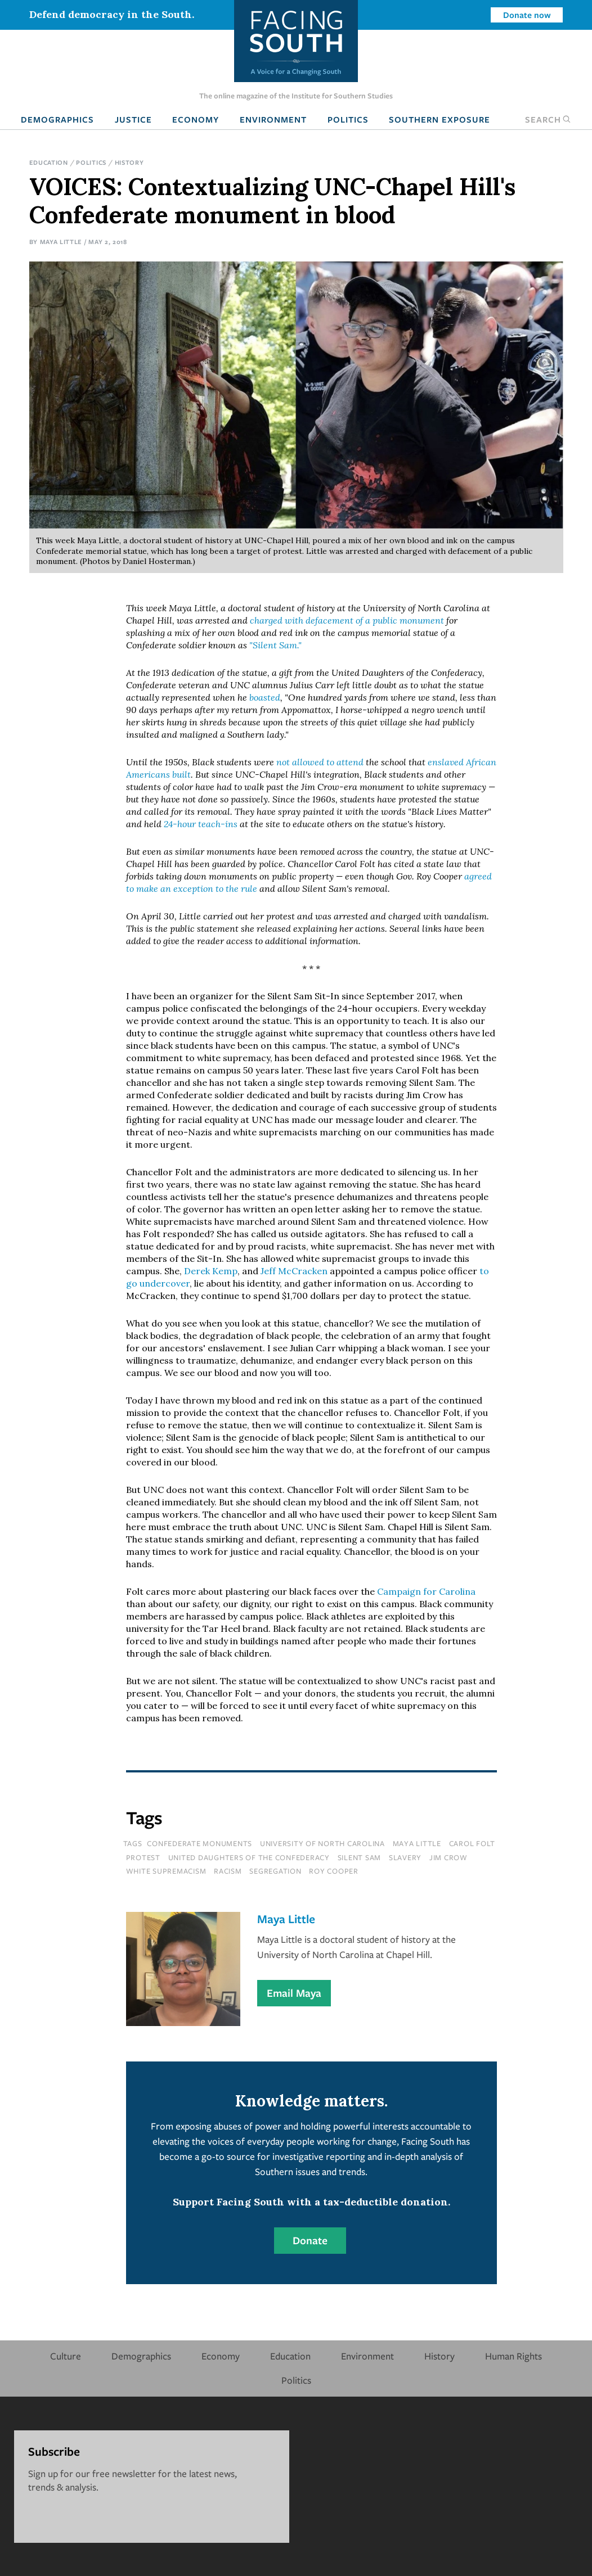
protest (143, 1857)
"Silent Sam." (275, 645)
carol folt (472, 1843)
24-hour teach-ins (202, 823)
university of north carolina (322, 1843)
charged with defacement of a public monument (347, 620)
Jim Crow (448, 1857)
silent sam (360, 1857)
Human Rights (513, 2355)
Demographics (57, 119)
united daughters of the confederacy (249, 1857)
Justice (133, 119)
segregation (275, 1871)
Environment (273, 119)
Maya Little (61, 241)
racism (228, 1871)
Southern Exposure (439, 119)
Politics (348, 119)
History (129, 162)
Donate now (527, 14)
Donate (310, 2240)
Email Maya (294, 1993)
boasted (264, 697)
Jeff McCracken (294, 1270)
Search (548, 119)
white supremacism (166, 1871)
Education (48, 162)
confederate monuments (199, 1843)
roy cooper (333, 1871)
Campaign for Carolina (426, 1591)
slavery (405, 1857)
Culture (65, 2355)
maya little (417, 1843)
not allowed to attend (320, 762)
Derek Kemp (210, 1270)
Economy (195, 119)
